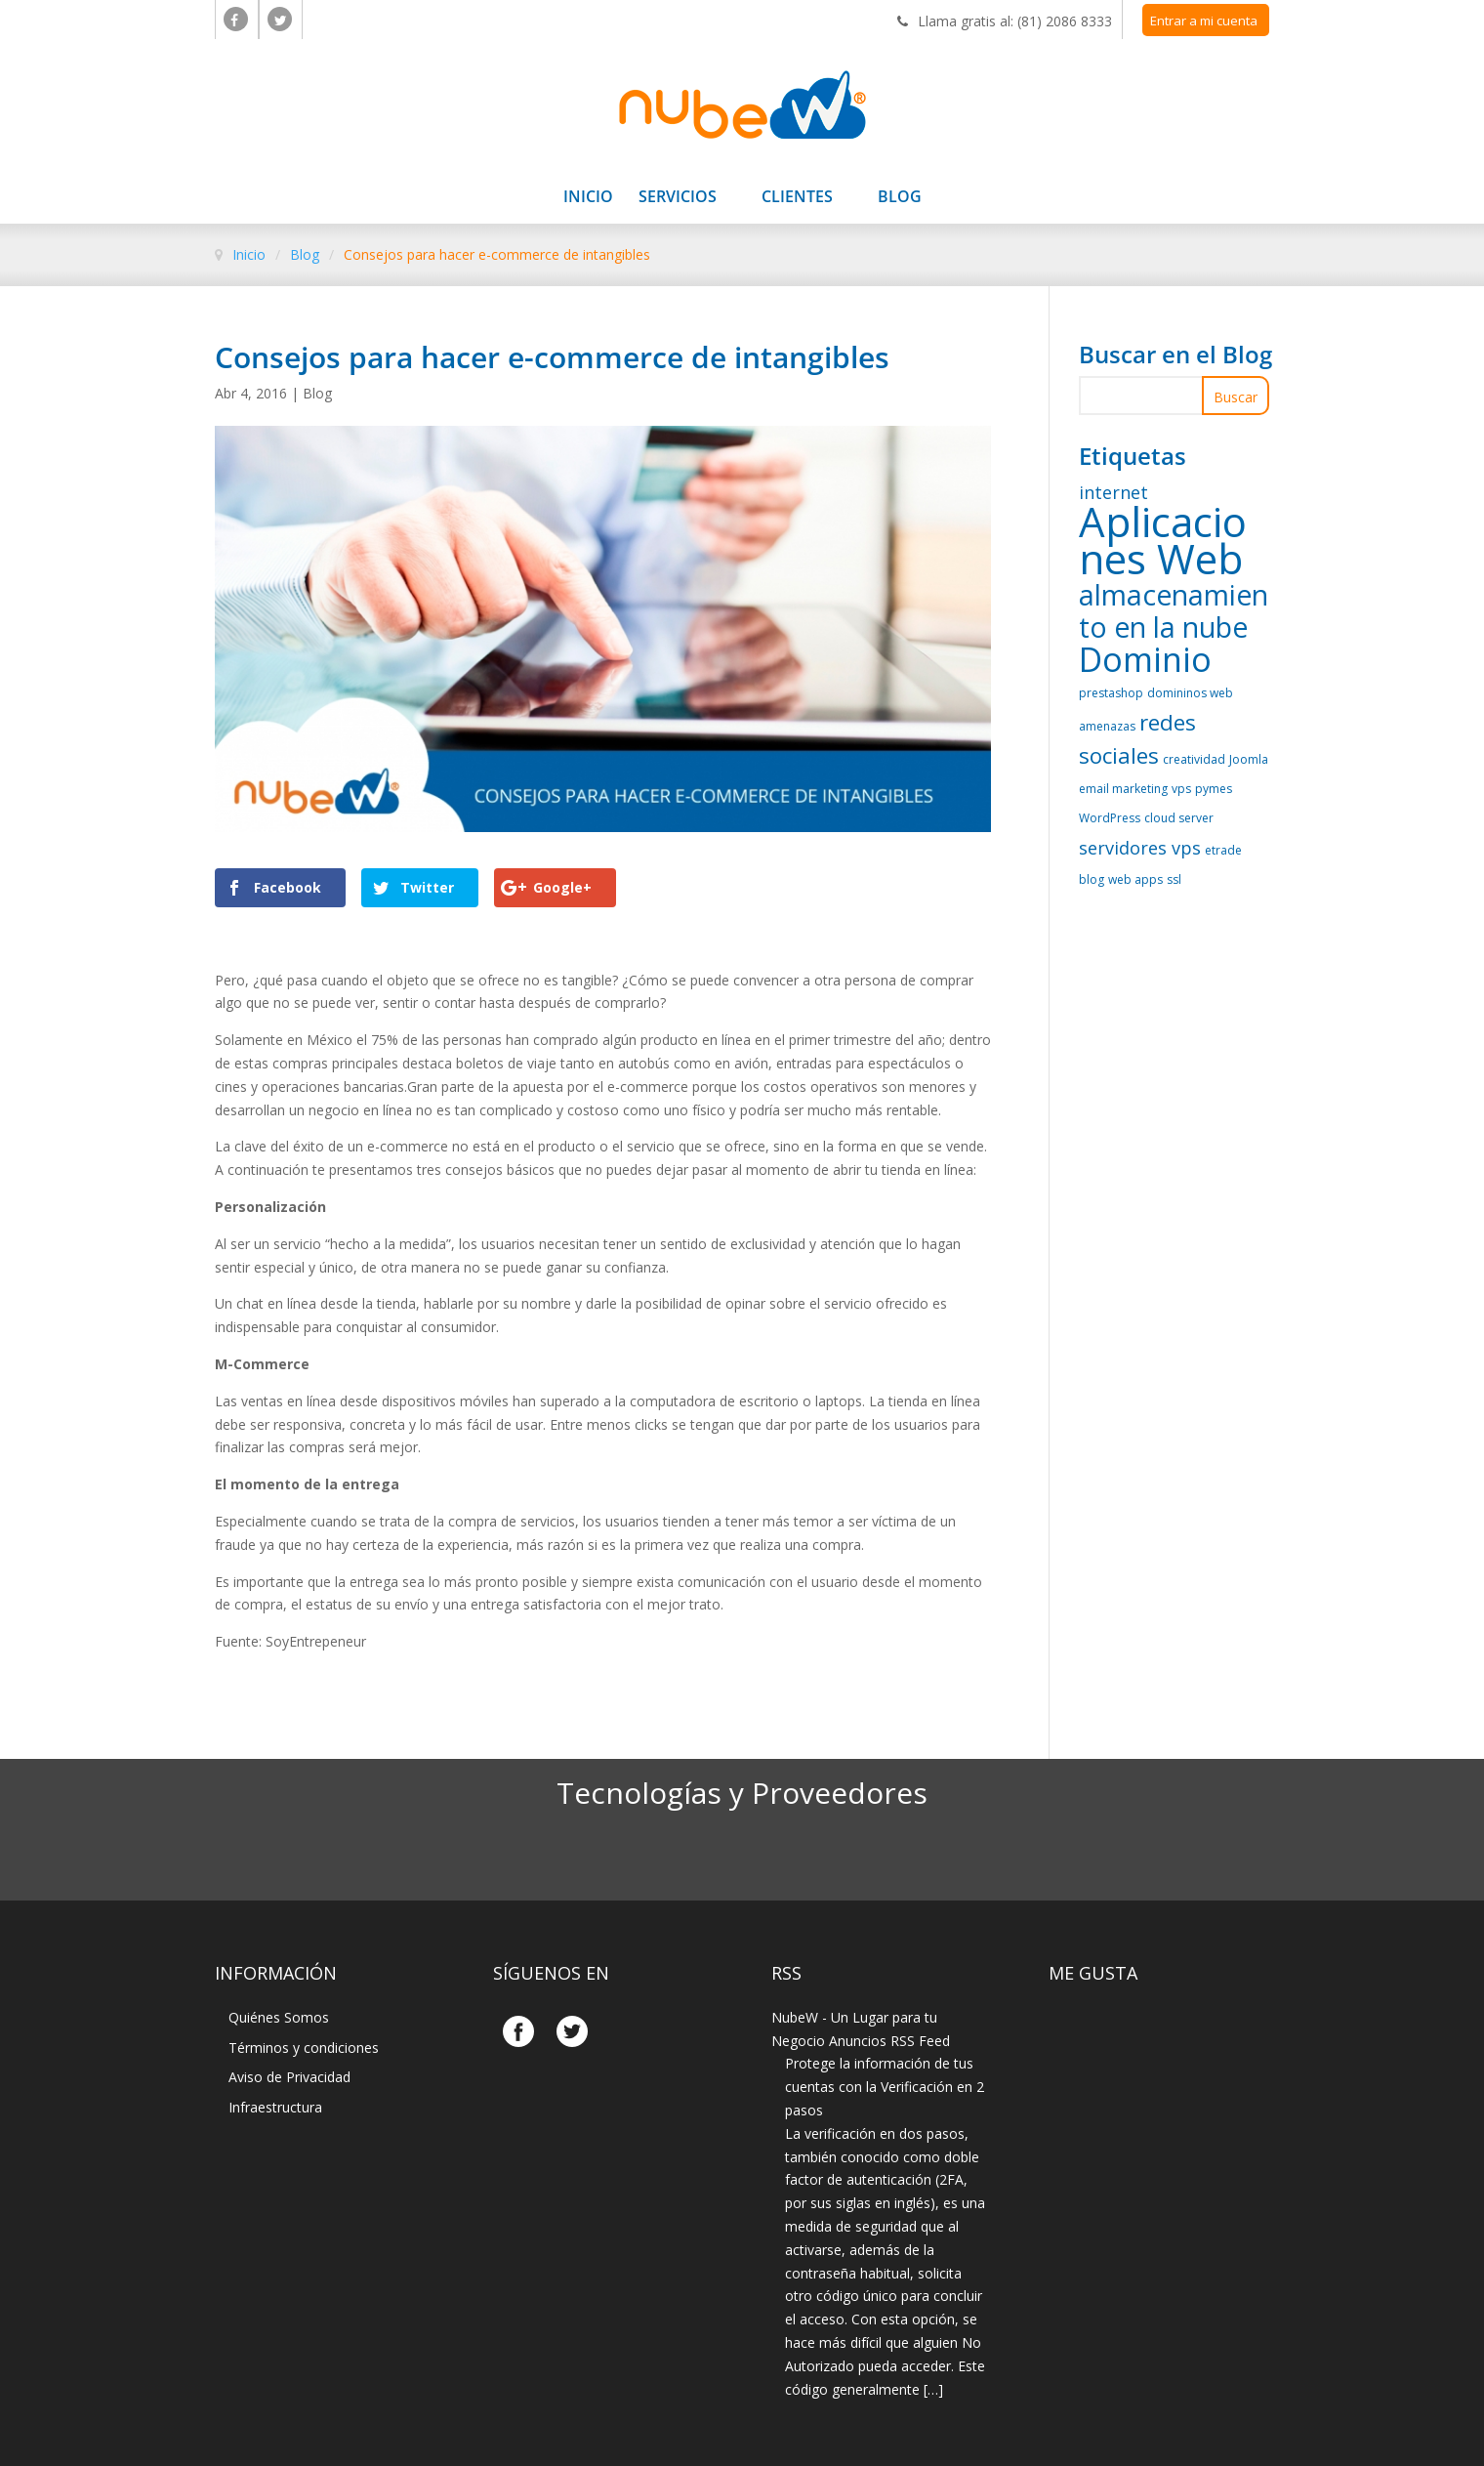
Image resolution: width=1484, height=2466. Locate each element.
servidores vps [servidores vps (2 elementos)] (1140, 847)
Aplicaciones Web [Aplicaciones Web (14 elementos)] (1163, 539)
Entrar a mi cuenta (1203, 20)
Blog (900, 197)
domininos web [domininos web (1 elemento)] (1190, 693)
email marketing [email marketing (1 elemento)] (1123, 788)
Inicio (588, 197)
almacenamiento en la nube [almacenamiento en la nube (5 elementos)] (1173, 611)
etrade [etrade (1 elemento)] (1223, 850)
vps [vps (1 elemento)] (1181, 788)
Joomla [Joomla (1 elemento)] (1248, 759)
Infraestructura (275, 2107)
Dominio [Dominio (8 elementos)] (1145, 659)
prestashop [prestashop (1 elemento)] (1111, 693)
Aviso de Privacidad (289, 2077)
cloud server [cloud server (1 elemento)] (1179, 818)
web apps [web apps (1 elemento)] (1135, 879)
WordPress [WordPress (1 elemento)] (1109, 818)
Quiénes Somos (278, 2017)
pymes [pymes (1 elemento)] (1213, 788)
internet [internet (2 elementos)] (1113, 492)
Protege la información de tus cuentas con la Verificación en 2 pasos (884, 2086)
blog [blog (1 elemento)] (1091, 879)
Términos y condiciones (303, 2047)
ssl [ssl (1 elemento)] (1174, 879)
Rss (786, 1973)
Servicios (678, 197)
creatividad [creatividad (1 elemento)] (1194, 759)
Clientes (797, 197)
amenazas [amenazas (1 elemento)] (1107, 726)
